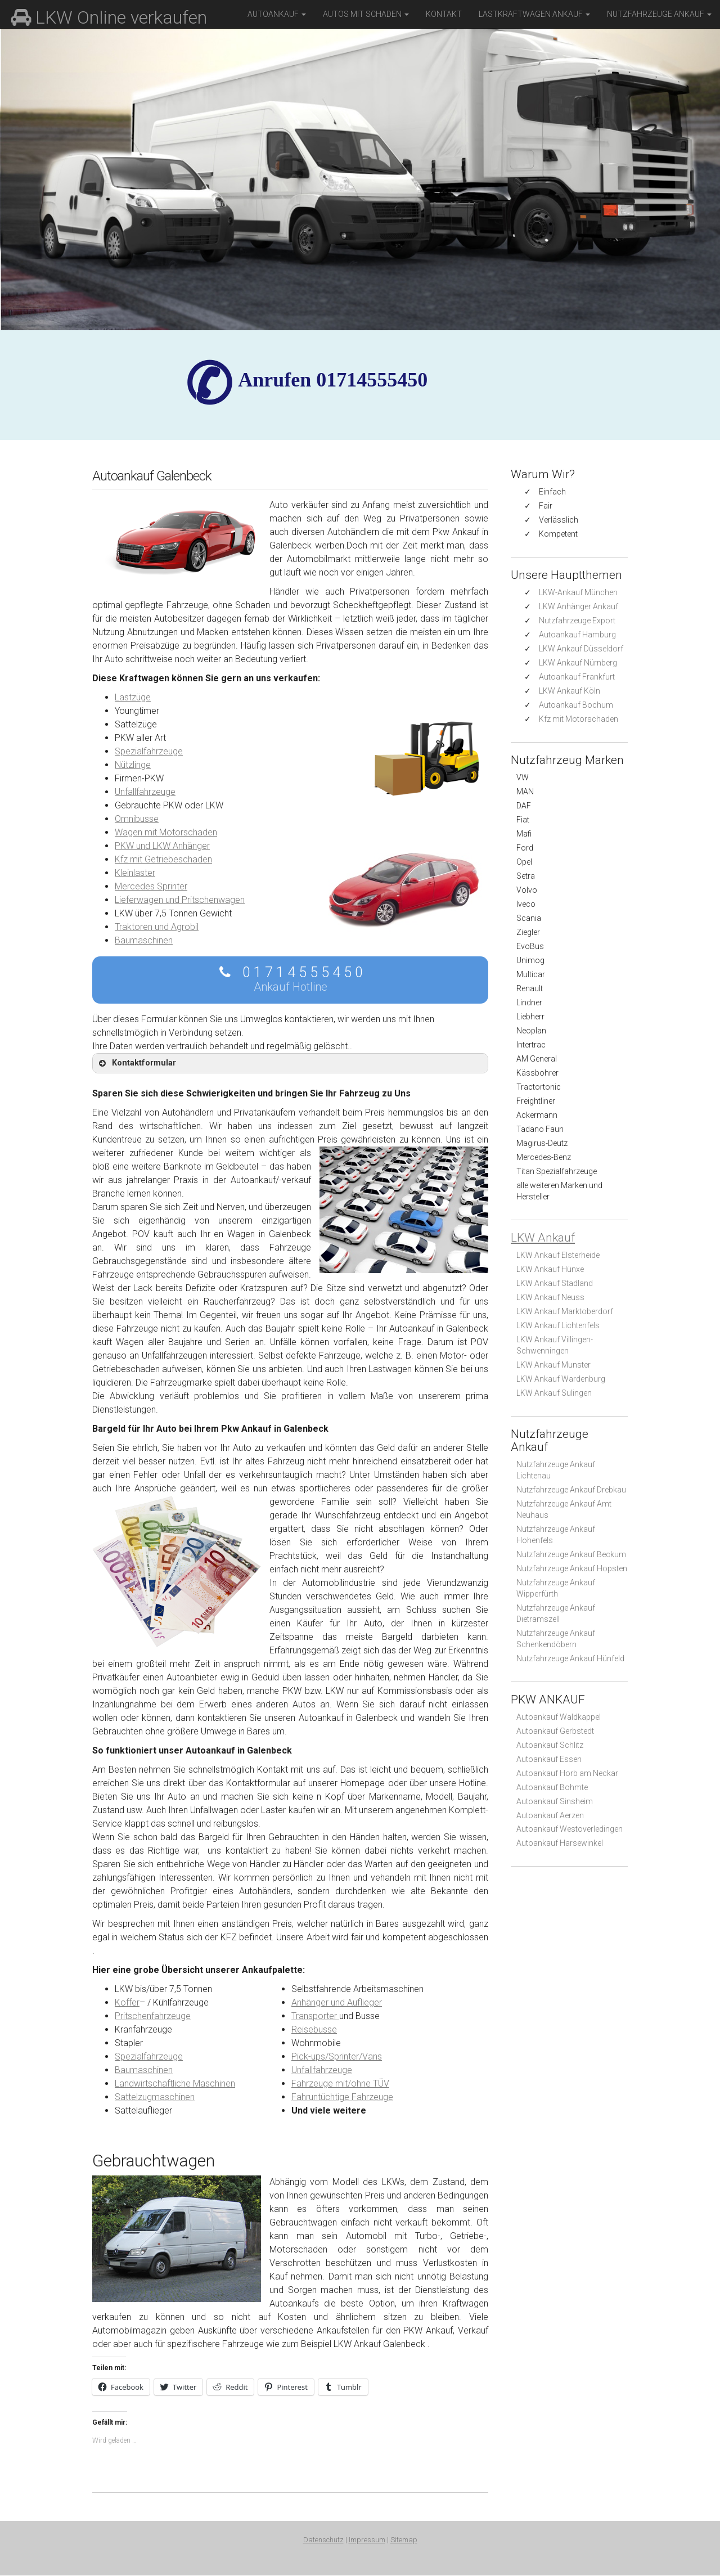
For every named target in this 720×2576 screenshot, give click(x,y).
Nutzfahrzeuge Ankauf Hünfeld (570, 1658)
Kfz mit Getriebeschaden (163, 859)
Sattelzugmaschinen (155, 2097)
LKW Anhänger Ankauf (578, 606)
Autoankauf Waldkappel (558, 1716)
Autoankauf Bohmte (552, 1787)
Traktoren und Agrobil (157, 926)
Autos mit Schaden (366, 14)
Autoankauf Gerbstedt (555, 1731)
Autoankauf (277, 14)
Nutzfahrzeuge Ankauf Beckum (571, 1554)
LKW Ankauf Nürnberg (578, 662)
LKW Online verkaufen (109, 17)
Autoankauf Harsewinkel (559, 1842)
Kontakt (444, 14)
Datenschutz (323, 2540)
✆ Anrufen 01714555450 (333, 379)
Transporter (315, 2016)
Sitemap (403, 2540)
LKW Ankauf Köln (569, 690)
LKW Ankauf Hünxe (550, 1269)
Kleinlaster (135, 872)
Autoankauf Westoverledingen (569, 1828)
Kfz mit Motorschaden (578, 718)
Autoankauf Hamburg (577, 634)
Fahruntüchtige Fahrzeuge (342, 2097)
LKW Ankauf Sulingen (554, 1392)
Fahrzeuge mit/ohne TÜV (340, 2083)
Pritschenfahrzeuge (153, 2016)
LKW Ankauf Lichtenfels (558, 1325)
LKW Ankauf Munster (553, 1364)
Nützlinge (133, 764)
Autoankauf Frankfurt (577, 676)
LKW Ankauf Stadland (554, 1283)
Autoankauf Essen (549, 1759)
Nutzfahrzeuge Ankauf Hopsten (571, 1568)
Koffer (127, 2002)
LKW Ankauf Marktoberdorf (564, 1311)
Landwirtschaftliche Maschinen (175, 2083)
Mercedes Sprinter (151, 886)
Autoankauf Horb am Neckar (567, 1773)
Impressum (367, 2540)
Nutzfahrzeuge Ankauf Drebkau (571, 1489)
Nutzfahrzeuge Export (577, 620)
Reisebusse (314, 2029)
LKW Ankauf (543, 1237)
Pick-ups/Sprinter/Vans (336, 2056)
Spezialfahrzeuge (149, 751)
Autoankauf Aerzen (550, 1815)
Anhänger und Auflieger (336, 2002)
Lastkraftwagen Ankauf (534, 14)
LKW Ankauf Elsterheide (558, 1255)
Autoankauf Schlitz (549, 1745)
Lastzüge (133, 697)
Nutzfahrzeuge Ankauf (659, 14)
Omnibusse (137, 818)
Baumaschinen (144, 940)
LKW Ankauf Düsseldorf (581, 648)
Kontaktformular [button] (136, 1063)
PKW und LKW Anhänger (162, 845)
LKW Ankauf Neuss (550, 1297)
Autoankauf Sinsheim (554, 1801)
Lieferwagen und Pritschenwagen (180, 899)
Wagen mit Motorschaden (166, 832)
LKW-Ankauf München (578, 592)
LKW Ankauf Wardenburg (560, 1378)
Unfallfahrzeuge (145, 791)
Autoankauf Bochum (576, 704)
